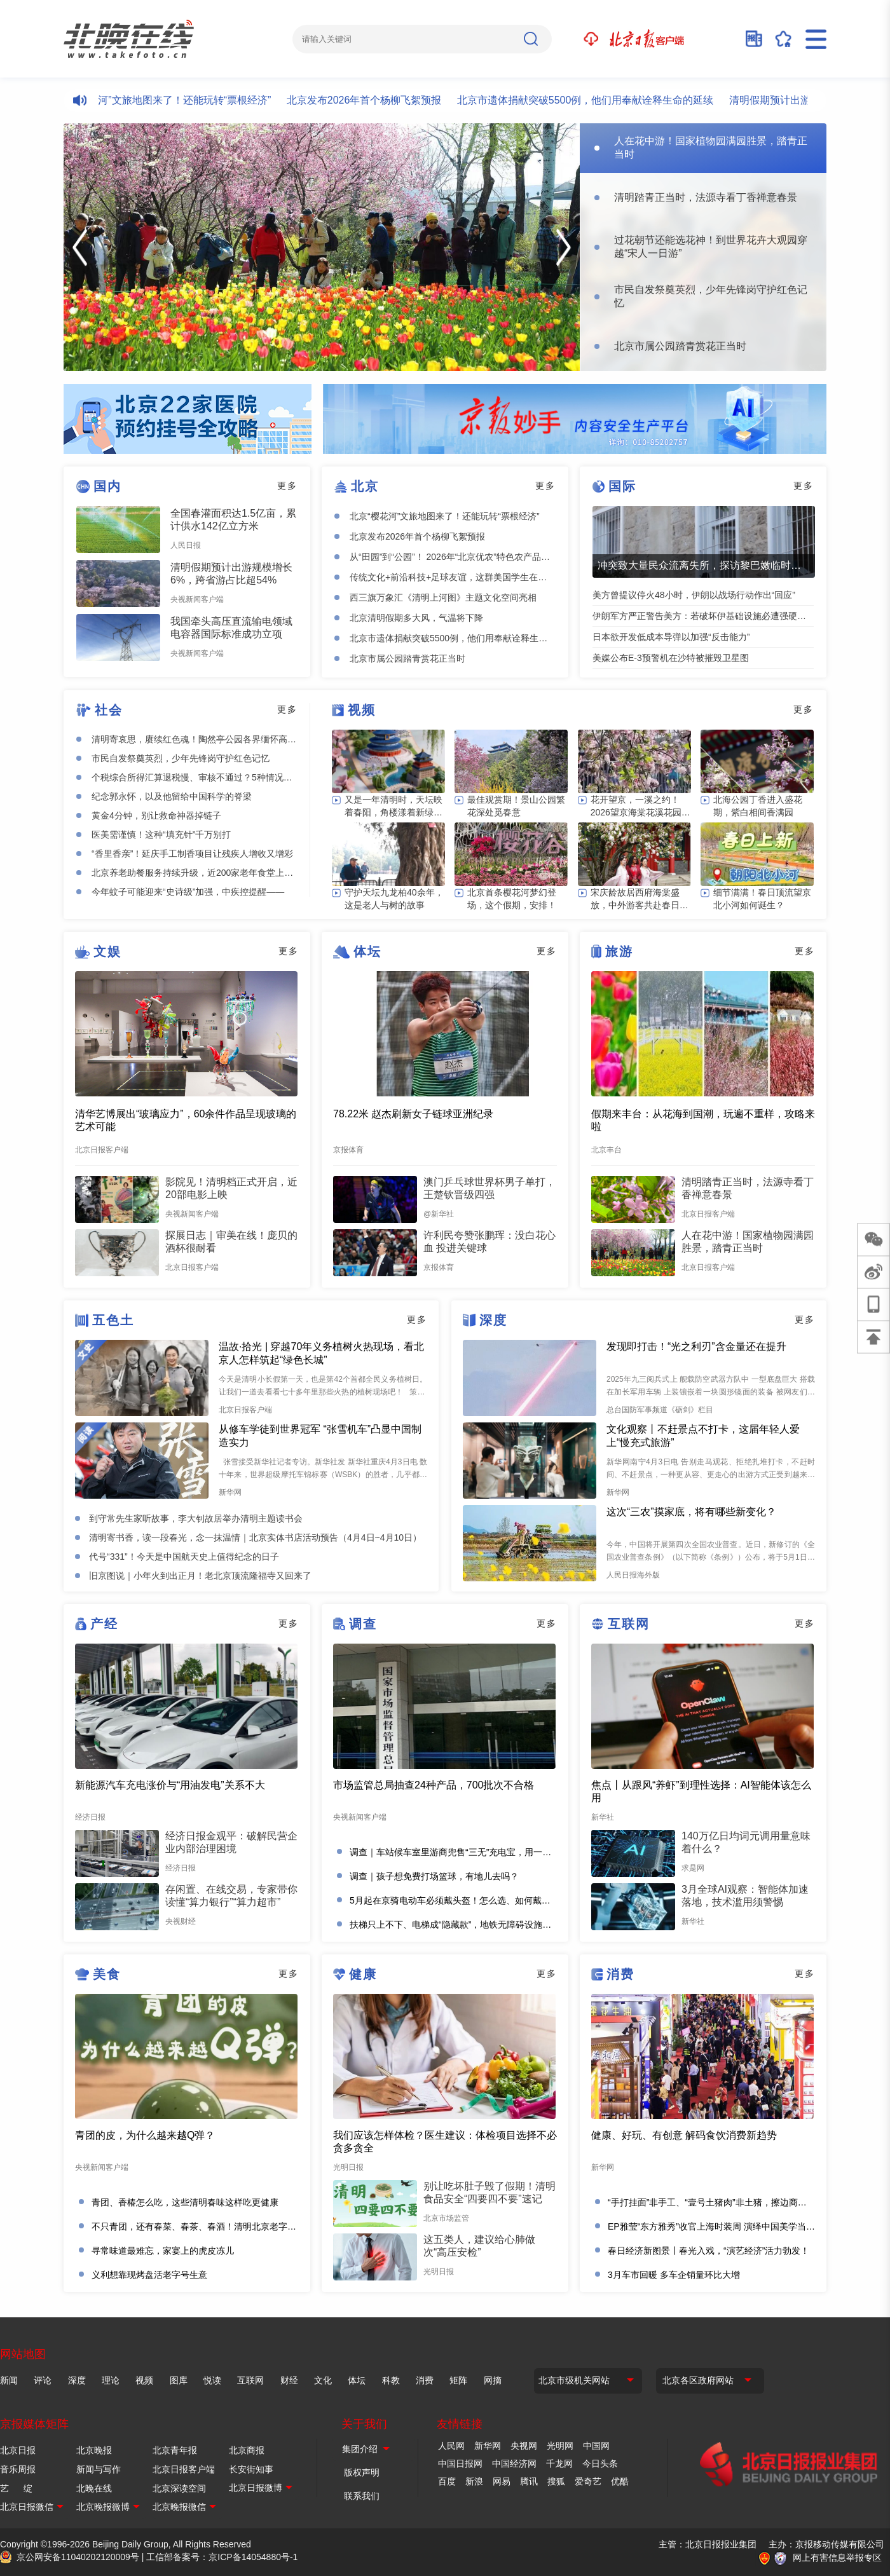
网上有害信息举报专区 (837, 2557)
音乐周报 (18, 2469)
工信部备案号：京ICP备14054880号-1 (222, 2557)
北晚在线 (94, 2488)
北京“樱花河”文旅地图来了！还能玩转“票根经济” (174, 100)
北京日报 (18, 2450)
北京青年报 (175, 2450)
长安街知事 (251, 2469)
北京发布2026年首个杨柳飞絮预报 (376, 100)
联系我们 (362, 2496)
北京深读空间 (179, 2488)
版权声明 (362, 2472)
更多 (287, 485)
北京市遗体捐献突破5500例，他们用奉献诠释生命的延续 (597, 100)
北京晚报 (94, 2450)
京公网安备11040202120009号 (78, 2557)
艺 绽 (16, 2488)
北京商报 (246, 2450)
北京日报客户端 (184, 2469)
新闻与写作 (98, 2469)
